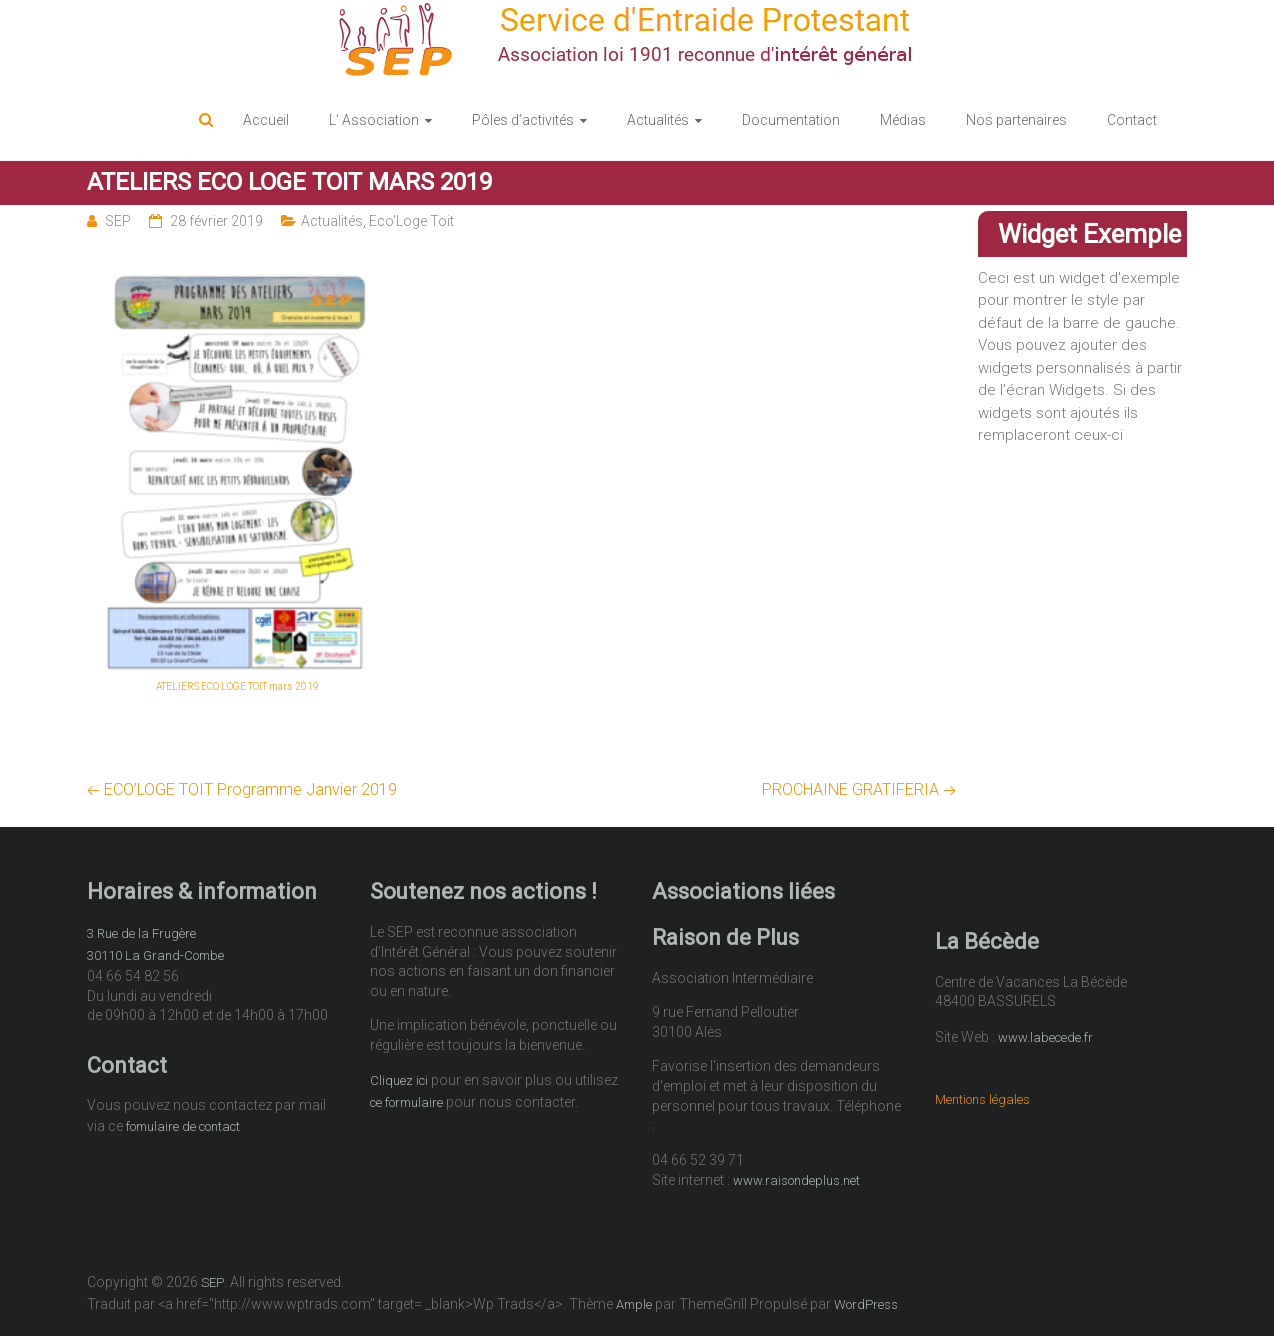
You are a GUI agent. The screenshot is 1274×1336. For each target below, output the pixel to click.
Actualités (658, 120)
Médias (903, 120)
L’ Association (374, 120)
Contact (1132, 120)
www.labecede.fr (1045, 1037)
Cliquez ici (399, 1080)
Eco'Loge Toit (411, 221)
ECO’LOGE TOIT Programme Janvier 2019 (242, 789)
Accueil (266, 120)
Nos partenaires (1016, 120)
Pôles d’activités (523, 120)
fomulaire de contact (183, 1126)
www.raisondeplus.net (796, 1180)
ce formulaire (406, 1102)
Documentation (791, 120)
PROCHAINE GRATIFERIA (859, 789)
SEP (118, 221)
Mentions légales (982, 1099)
